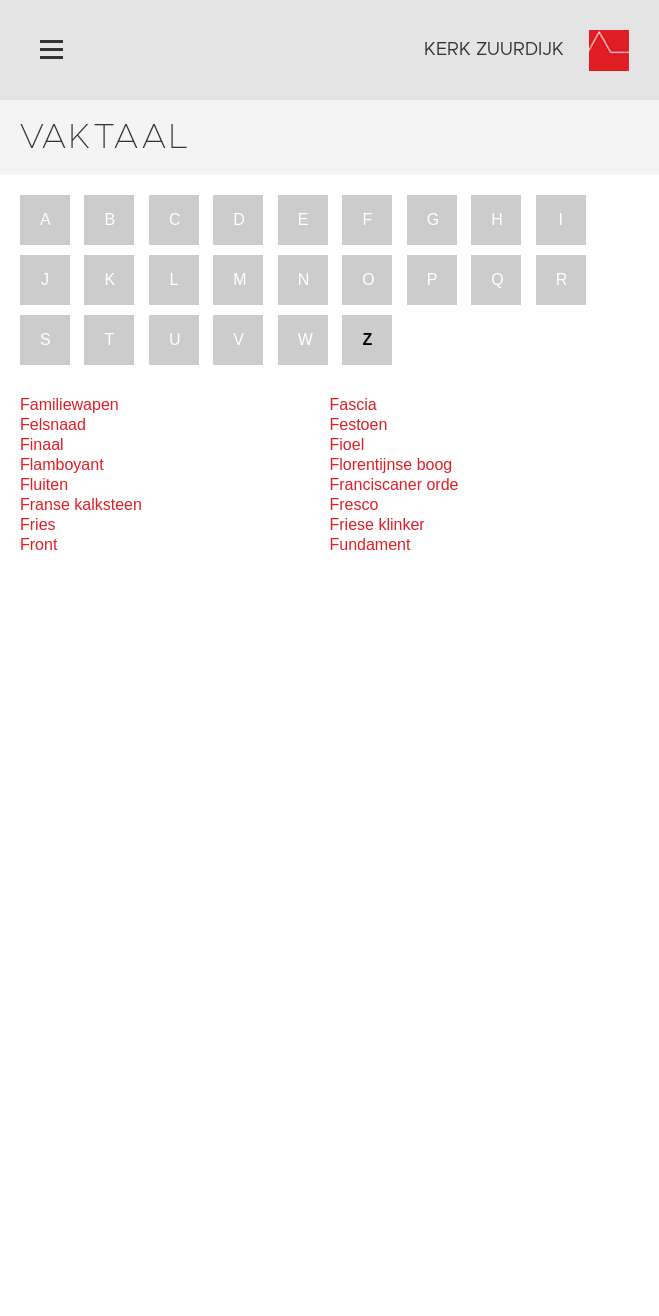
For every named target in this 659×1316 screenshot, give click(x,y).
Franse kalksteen (81, 504)
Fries (38, 524)
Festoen (359, 424)
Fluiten (44, 484)
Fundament (370, 544)
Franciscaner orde (394, 484)
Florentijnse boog (391, 464)
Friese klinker (377, 524)
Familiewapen (69, 404)
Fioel (347, 444)
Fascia (353, 404)
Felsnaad (53, 424)
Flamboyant (62, 464)
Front (38, 544)
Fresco (354, 504)
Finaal (42, 444)
